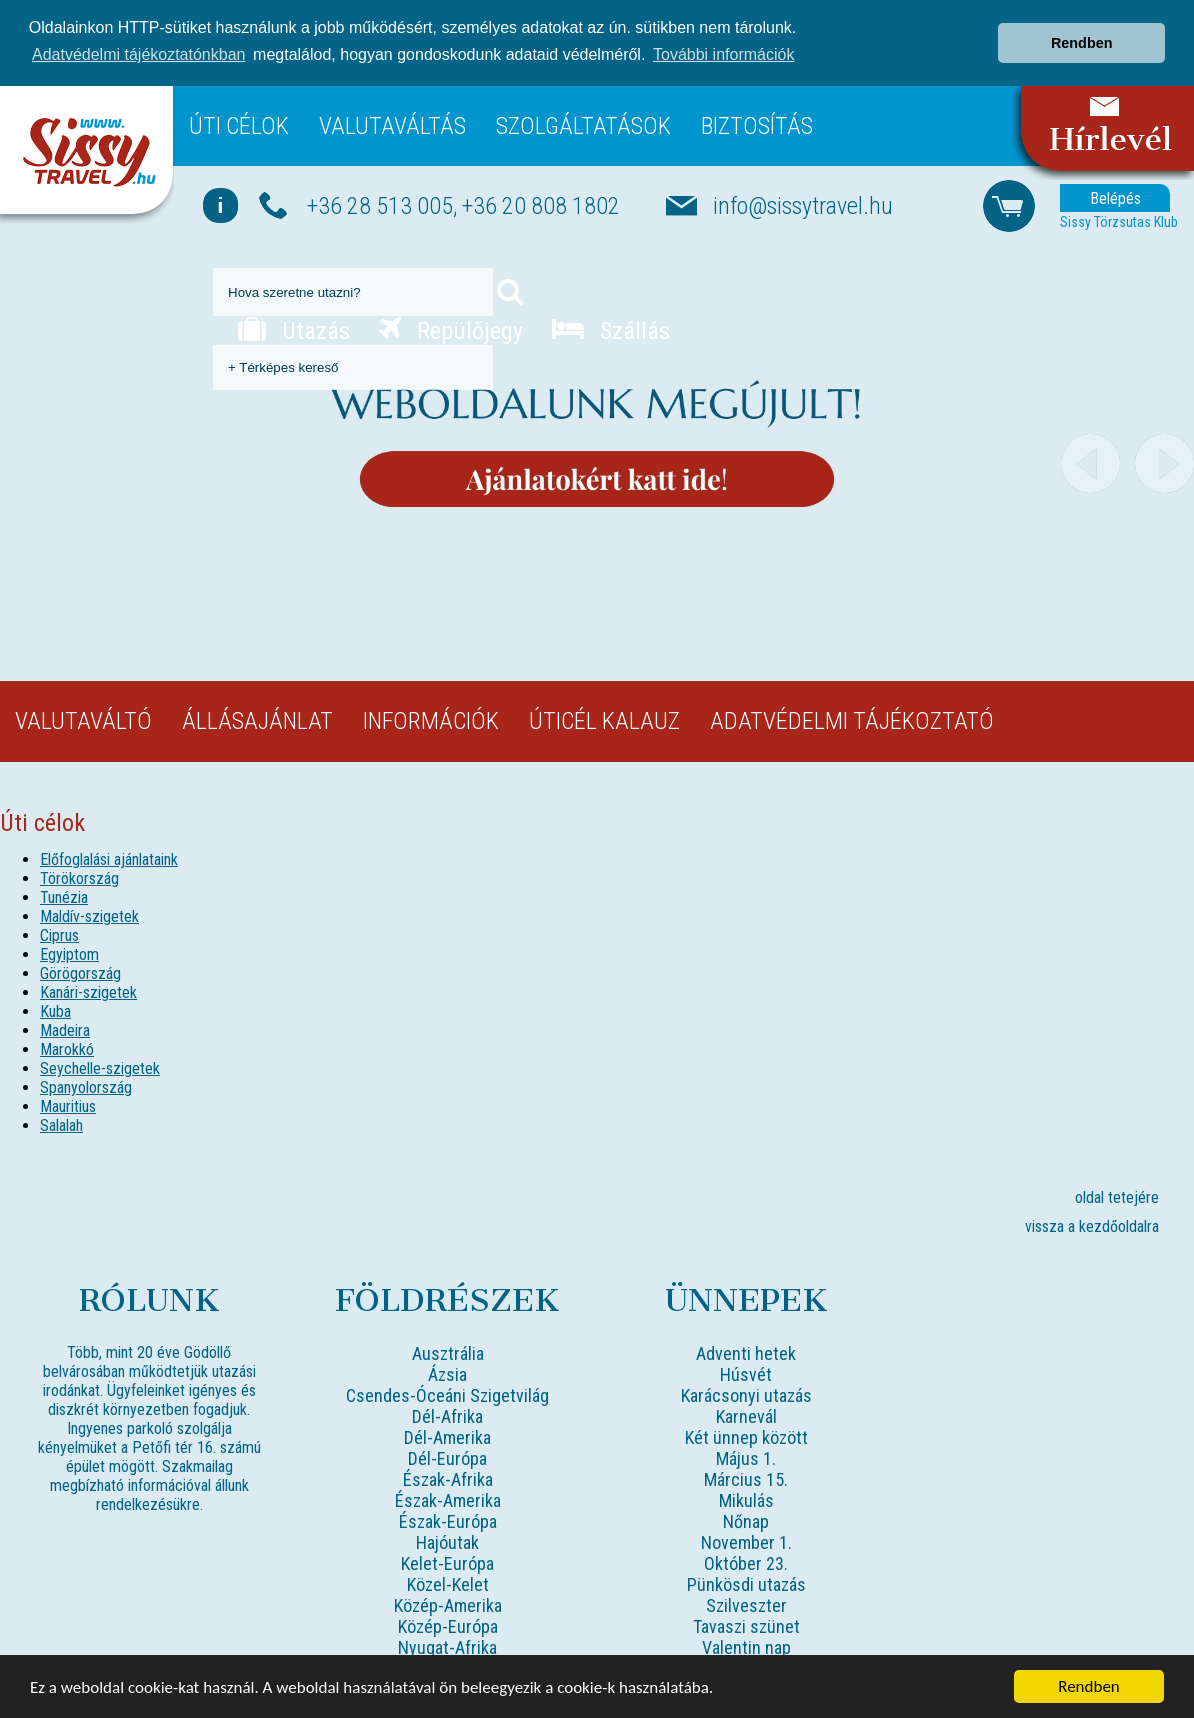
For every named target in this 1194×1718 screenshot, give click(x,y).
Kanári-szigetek (88, 991)
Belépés (1115, 196)
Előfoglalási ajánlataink (109, 858)
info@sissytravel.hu (803, 204)
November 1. (746, 1541)
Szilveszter (746, 1604)
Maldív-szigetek (89, 915)
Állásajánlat (257, 720)
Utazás (294, 330)
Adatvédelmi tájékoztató (852, 720)
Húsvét (746, 1373)
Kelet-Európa (447, 1562)
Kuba (55, 1010)
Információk (431, 720)
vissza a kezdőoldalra (1092, 1225)
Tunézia (64, 896)
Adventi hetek (746, 1352)
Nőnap (746, 1520)
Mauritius (68, 1105)
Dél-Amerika (447, 1436)
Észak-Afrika (448, 1478)
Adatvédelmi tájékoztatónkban (138, 54)
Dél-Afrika (447, 1415)
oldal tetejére (1117, 1196)
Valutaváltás (392, 125)
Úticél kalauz (604, 720)
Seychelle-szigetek (100, 1067)
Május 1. (746, 1457)
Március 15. (746, 1478)
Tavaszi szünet (746, 1625)
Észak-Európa (448, 1520)
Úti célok (239, 125)
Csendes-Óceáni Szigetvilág (447, 1394)
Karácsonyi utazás (746, 1394)
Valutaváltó (83, 720)
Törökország (79, 877)
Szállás (611, 330)
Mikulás (746, 1499)
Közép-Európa (448, 1625)
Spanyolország (86, 1086)
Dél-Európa (447, 1457)
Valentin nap (746, 1646)
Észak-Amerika (448, 1499)
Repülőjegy (451, 330)
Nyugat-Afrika (447, 1646)
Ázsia (447, 1373)
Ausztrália (448, 1352)
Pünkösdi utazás (746, 1583)
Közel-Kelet (448, 1583)
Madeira (65, 1029)
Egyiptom (69, 953)
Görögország (80, 972)
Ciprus (59, 934)
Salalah (61, 1124)
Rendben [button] (1082, 43)
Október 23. (746, 1562)
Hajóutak (447, 1541)
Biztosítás (757, 125)
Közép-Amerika (448, 1604)
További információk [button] (723, 54)
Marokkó (67, 1048)
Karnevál (746, 1415)
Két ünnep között (746, 1436)
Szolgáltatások (583, 125)
